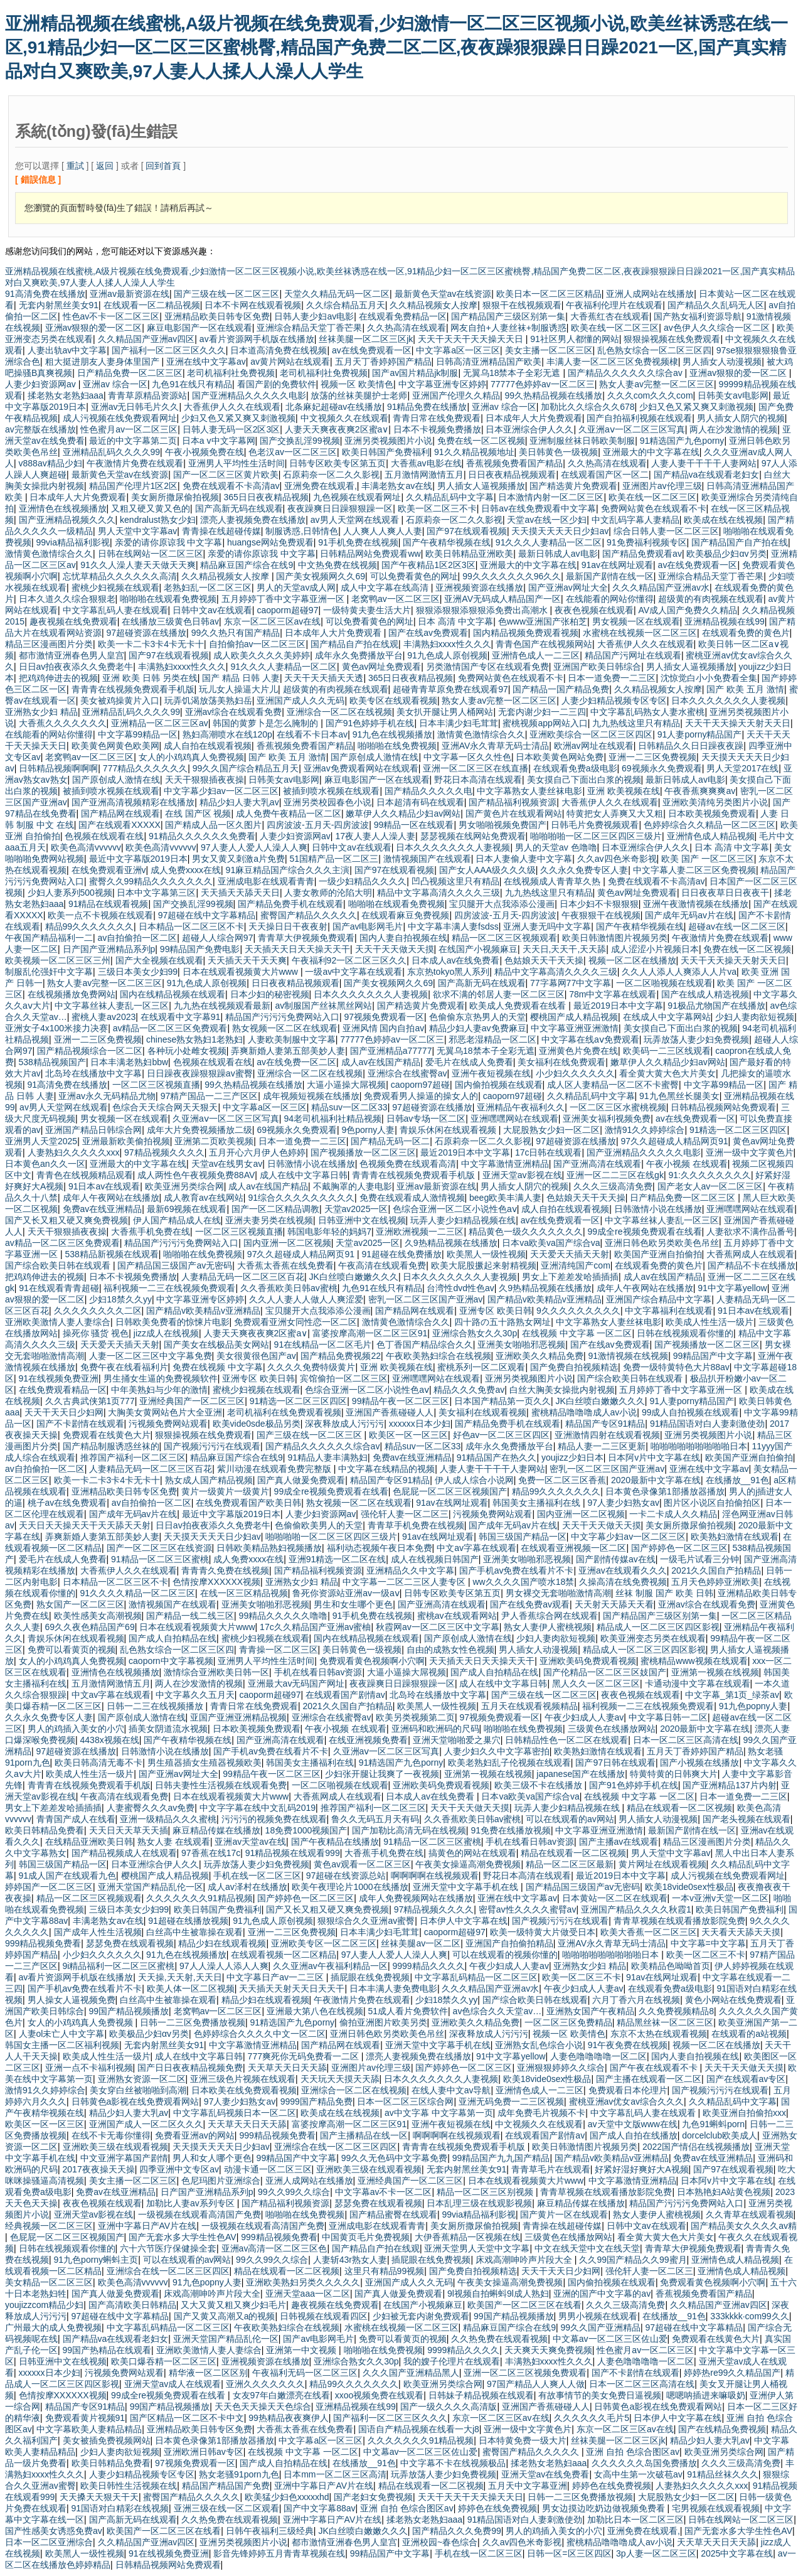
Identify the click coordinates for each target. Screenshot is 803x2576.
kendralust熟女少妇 (158, 520)
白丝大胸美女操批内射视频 (562, 1390)
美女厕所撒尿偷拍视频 (175, 497)
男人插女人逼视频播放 (481, 486)
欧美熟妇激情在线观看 (735, 1537)
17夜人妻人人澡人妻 (375, 836)
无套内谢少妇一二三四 (542, 712)
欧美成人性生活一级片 (709, 1322)
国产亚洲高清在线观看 (597, 1164)
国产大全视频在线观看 (159, 960)
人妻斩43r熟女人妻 (350, 2260)
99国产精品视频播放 (129, 2011)
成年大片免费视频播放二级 (199, 1130)
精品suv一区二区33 (349, 1107)
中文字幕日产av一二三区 (276, 1977)
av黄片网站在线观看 (290, 362)
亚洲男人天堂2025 (41, 1141)
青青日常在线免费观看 (437, 418)
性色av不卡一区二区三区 (111, 316)
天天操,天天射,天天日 (180, 1977)
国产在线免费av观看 (530, 1604)
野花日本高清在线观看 (478, 780)
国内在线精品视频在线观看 (172, 994)
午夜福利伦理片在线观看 (614, 305)
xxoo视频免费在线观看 (379, 2395)
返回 (105, 166)
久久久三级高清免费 (612, 1186)
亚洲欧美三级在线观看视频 (115, 2147)
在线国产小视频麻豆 (478, 949)
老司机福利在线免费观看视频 (284, 1412)
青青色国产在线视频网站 (544, 644)
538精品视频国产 (52, 1062)
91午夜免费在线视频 (628, 2045)
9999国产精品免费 (316, 2101)
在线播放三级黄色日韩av (170, 621)
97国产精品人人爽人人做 (536, 2384)
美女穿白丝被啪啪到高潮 (138, 2090)
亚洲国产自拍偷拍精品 (509, 1943)
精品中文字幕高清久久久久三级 (438, 893)
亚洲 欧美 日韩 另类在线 (150, 678)
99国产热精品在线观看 (107, 2350)
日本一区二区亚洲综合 (49, 2542)
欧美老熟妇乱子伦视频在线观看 (509, 1763)
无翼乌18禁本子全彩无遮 (513, 373)
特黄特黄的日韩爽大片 (674, 1774)
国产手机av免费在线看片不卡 (516, 1570)
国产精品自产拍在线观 (354, 644)
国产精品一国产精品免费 (561, 689)
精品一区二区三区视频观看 (504, 938)
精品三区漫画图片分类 (49, 644)
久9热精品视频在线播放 (451, 1243)
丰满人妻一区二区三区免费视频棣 (612, 362)
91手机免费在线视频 (358, 542)
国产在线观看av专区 (746, 2079)
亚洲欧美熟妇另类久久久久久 (303, 2282)
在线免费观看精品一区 (63, 1390)
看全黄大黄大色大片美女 (667, 1073)
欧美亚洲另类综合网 (184, 1186)
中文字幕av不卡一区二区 (383, 2192)
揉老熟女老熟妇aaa (66, 395)
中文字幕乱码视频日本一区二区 (234, 2113)
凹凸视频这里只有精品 (455, 881)
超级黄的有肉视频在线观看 (710, 599)
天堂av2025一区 (356, 1209)
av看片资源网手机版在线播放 (256, 339)
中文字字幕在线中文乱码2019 (257, 1808)
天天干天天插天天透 (323, 678)
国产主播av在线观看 (619, 1842)
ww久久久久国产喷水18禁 (523, 1582)
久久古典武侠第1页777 (90, 1401)
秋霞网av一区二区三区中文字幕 (437, 1627)
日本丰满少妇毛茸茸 (458, 723)
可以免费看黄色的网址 (414, 576)
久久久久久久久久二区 (98, 1311)
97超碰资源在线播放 (147, 633)
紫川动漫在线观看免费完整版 (275, 1469)
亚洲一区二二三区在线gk (615, 1175)
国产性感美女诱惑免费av (53, 2531)
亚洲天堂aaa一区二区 (307, 2294)
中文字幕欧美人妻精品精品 (89, 2429)
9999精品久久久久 (428, 1966)
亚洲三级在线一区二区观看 (226, 2508)
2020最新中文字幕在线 (656, 1480)
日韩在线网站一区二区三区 (150, 554)
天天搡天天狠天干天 (99, 2497)
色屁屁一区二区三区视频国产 (450, 1491)
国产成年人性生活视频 (98, 1932)
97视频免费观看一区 (384, 1017)
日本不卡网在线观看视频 (253, 305)
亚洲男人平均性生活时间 (236, 463)
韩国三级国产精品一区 (522, 1537)
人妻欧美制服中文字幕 (292, 1039)
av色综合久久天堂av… (497, 2011)
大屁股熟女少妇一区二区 (551, 1130)
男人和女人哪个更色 (212, 2158)
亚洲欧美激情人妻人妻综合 (57, 1322)
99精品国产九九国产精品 (501, 2158)
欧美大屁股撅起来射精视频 (483, 1265)
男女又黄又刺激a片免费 (238, 859)
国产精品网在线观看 (120, 813)
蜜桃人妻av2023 (104, 1017)
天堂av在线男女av (227, 1164)
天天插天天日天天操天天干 (297, 949)
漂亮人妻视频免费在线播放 (253, 520)
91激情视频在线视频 (628, 1356)
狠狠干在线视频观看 (521, 305)
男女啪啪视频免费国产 (502, 825)
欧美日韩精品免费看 (44, 1830)
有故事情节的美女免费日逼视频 (599, 2395)
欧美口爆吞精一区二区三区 (163, 2361)
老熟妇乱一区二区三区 (208, 587)
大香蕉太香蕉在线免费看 (285, 1265)
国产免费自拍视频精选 (574, 1367)
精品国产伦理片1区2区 (133, 486)
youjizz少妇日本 (572, 1457)
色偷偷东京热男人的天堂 (477, 1017)
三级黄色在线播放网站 (612, 1729)
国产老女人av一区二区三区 (710, 1186)
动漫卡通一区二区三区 (268, 2169)
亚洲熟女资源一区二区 (142, 2079)
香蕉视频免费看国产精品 (514, 463)
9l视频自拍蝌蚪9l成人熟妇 (498, 2294)
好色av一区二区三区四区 (501, 1435)
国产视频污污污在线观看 (212, 1446)
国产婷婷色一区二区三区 (679, 1548)
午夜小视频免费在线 (204, 452)
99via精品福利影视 (73, 542)
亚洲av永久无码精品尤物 (107, 1096)
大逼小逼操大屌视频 (346, 1085)
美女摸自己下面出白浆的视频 (584, 780)
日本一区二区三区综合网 (405, 2101)
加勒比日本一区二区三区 (635, 2519)
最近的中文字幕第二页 (133, 441)
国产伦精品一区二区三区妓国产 (604, 1672)
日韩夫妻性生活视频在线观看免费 (221, 1785)
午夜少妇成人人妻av (584, 1717)
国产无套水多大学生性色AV (183, 2237)
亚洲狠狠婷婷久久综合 (561, 2068)
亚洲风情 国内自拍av (384, 1028)
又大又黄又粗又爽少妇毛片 (233, 2305)
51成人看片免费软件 (408, 2011)
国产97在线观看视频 (467, 531)
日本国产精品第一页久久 (502, 1401)
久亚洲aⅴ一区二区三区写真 (631, 429)
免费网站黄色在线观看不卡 (653, 508)
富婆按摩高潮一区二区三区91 (370, 1333)
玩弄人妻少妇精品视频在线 (463, 1220)
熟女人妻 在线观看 (173, 1842)
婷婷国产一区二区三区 (49, 1887)
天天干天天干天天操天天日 (472, 339)
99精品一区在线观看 (414, 825)
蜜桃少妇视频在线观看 (115, 587)
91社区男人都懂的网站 (574, 339)
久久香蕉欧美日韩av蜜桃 (289, 1288)
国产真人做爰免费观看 (301, 1480)
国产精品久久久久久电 (428, 791)
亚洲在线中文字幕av (206, 362)
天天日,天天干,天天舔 (565, 949)
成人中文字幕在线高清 (386, 587)
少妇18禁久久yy (120, 1299)
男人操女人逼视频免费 (71, 2000)
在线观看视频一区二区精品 (283, 1955)
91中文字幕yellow (732, 1288)
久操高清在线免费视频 (623, 1582)
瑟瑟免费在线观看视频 (130, 1943)
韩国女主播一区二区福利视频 (62, 2045)
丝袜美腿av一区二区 (420, 1943)
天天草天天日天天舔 (287, 2068)
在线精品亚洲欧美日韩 (89, 1842)
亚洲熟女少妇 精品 (41, 712)
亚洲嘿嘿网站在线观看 (514, 1119)
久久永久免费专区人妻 (584, 870)
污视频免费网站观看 (168, 1424)
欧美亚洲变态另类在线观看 (653, 1638)
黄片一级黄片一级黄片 (225, 1491)
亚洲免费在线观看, (320, 486)
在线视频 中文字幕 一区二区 (577, 1333)
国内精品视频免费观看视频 (525, 633)
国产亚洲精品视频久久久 (67, 520)
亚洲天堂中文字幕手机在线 (467, 1887)
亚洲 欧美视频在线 (623, 791)
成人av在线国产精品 (381, 1062)
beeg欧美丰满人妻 (505, 1198)
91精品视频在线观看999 (292, 1853)
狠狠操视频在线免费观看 (672, 339)
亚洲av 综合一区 (115, 384)
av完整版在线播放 (40, 429)
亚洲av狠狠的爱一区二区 (93, 328)
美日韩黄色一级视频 (558, 452)
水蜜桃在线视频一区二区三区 (640, 633)
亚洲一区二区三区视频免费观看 (525, 2373)
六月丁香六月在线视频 (636, 2000)
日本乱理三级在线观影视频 (479, 2203)
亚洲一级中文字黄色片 (750, 1152)
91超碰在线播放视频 (188, 1921)
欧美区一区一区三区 (408, 1435)
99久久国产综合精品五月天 (246, 768)
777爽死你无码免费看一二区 (304, 2056)
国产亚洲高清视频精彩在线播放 (133, 802)
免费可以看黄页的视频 (71, 1650)
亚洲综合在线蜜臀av (407, 1073)
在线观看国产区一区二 (605, 475)
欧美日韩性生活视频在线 (128, 2486)
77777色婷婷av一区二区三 (543, 384)
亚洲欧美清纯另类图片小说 (715, 802)
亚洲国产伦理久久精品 (456, 395)
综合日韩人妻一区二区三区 (666, 531)
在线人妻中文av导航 (451, 2090)
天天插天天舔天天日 (240, 893)
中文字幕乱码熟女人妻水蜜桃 (647, 712)
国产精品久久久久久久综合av (626, 373)
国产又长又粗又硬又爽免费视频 (66, 1220)
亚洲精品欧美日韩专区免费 (217, 316)
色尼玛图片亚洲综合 (220, 2181)
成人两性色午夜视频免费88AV (196, 1175)
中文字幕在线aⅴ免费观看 (590, 1039)
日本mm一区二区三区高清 (335, 2474)
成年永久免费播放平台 (359, 655)
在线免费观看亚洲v (109, 870)
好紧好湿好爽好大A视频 (641, 2169)
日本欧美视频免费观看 (712, 813)
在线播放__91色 (737, 1480)
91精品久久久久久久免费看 (202, 836)
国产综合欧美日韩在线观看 (59, 1265)
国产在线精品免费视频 (722, 2429)
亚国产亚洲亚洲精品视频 (238, 1717)
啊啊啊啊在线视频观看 (435, 1875)
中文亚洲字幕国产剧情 (124, 2158)
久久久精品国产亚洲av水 (661, 587)
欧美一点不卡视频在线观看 (100, 915)
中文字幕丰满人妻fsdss (453, 926)
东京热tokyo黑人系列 (448, 972)
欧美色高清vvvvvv (86, 847)
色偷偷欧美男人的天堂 (319, 1525)
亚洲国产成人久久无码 (300, 700)
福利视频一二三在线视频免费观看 (169, 1288)
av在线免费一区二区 (296, 1062)
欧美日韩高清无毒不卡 (98, 1763)
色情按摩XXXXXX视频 (216, 1582)
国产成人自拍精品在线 (172, 1638)
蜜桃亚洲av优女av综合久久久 (626, 2101)
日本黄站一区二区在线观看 (614, 1898)
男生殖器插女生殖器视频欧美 (204, 1763)
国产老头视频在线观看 (746, 1819)
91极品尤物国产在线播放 (716, 1006)
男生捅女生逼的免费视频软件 (161, 1378)
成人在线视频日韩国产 (435, 1559)
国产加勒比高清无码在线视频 (409, 1830)
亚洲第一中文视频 (302, 2350)
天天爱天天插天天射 (569, 1254)
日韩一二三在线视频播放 (156, 1706)
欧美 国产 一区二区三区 (707, 859)
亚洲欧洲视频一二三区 (420, 1231)
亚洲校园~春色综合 (439, 2542)
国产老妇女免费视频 (373, 2497)
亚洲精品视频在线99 (724, 621)
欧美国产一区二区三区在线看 (524, 2305)
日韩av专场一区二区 (426, 1119)
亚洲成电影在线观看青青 (266, 881)
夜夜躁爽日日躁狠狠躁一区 (340, 508)
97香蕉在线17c (210, 1853)
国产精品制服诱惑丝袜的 (111, 1446)
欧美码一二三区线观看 (667, 1051)
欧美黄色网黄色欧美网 (115, 746)
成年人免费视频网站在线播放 (416, 1898)
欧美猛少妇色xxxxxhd (287, 2497)
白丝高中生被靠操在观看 (194, 1932)
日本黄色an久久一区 (45, 1164)
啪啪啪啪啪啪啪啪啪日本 (699, 1446)
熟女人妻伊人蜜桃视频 (548, 1627)
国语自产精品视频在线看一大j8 (418, 2429)
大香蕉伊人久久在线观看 (232, 407)
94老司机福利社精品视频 (332, 1119)
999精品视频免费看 (43, 1943)
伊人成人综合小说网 (474, 1480)
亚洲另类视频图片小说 (388, 441)
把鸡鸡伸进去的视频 (58, 678)
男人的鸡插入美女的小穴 (76, 1729)
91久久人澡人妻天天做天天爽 (138, 565)
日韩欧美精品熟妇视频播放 (269, 1548)
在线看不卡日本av (312, 734)
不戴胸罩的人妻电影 (352, 1186)
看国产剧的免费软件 (276, 384)
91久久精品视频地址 (474, 452)
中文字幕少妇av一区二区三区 (221, 791)
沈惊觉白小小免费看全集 (709, 678)
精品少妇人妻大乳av (239, 802)
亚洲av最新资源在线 (129, 294)
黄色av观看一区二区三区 (362, 1864)
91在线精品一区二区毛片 (323, 1344)
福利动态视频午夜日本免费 (379, 1548)
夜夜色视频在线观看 (594, 610)
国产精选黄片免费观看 (573, 486)
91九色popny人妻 (753, 1706)
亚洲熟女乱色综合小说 (539, 2045)
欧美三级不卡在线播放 (539, 1785)
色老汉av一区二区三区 (292, 452)
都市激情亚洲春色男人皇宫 (71, 655)
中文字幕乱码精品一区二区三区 (476, 1977)
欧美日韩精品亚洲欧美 (469, 554)
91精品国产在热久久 (497, 1457)
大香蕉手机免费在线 (150, 1231)
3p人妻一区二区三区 (656, 2553)
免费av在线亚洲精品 (102, 1209)
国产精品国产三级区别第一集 (508, 316)
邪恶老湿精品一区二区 (492, 1039)
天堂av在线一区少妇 (547, 520)
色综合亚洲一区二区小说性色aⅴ (455, 1209)
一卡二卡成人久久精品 (673, 1514)
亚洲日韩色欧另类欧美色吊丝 (662, 1243)
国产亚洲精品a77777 (391, 1051)
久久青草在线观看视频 (750, 2214)
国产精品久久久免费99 (456, 2531)
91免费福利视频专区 (647, 542)
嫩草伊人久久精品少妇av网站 (403, 813)
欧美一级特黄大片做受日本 (542, 1932)
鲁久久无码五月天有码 (375, 1819)
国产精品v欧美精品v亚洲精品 (544, 1299)
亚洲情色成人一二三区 (536, 655)
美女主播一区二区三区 (549, 350)
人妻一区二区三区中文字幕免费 (150, 1356)
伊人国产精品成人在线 (177, 1220)
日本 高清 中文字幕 (455, 621)
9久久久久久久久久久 (578, 1311)
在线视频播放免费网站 (71, 994)
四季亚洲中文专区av (179, 2169)
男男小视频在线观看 (597, 2316)
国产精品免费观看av (642, 554)
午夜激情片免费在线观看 (135, 463)
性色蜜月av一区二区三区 (129, 429)
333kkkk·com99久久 (749, 2316)
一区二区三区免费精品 (568, 2022)
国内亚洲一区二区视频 (287, 1243)
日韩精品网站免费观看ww (370, 554)
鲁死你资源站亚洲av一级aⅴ (346, 1593)
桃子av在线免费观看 (67, 1503)
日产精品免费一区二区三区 (130, 373)
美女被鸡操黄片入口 (119, 700)
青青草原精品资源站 (147, 395)
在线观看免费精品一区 (403, 316)
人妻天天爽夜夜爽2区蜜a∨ (337, 429)
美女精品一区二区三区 (49, 2282)
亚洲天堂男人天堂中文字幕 (476, 2248)
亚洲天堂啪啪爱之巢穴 (457, 1740)
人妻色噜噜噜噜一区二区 (598, 2056)
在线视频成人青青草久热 (553, 881)
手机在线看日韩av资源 (318, 1672)
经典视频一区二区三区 (49, 2226)
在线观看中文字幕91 (181, 1017)
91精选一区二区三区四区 (738, 1130)
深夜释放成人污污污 (344, 1424)
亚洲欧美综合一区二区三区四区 (590, 734)
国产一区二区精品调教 (275, 1209)
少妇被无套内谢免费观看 (421, 2316)
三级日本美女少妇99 (138, 972)
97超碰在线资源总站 (346, 1875)
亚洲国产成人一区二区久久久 (146, 2124)
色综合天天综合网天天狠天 (165, 1107)
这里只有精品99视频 (384, 2271)
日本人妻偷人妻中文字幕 (524, 859)
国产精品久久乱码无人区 (715, 305)
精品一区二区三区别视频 (486, 2192)
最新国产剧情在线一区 (610, 576)
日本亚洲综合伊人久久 (529, 429)
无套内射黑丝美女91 (59, 305)
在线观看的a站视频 (749, 2034)
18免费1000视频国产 (306, 1830)
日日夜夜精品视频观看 (512, 475)
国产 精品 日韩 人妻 (241, 678)
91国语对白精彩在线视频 (120, 2508)
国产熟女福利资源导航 (698, 316)
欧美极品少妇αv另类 (726, 554)
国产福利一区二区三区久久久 (169, 350)
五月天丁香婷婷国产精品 (383, 362)
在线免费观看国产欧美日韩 (248, 1503)
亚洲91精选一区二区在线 (337, 1559)
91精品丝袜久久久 (722, 2474)
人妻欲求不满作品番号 (750, 1231)
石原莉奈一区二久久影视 (331, 475)
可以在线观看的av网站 (570, 1819)
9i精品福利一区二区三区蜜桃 (119, 1966)
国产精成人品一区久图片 (213, 825)
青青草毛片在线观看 (550, 2169)
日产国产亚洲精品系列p (109, 949)
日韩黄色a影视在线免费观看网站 (135, 2101)
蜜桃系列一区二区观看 (481, 1367)
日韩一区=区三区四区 (569, 2553)
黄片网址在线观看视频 (662, 1864)
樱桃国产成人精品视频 (574, 1017)
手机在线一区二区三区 (257, 1875)
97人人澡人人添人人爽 (224, 1966)
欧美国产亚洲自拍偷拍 (658, 1254)
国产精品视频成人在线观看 (124, 1853)
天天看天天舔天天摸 (740, 1932)
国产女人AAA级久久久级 (487, 870)
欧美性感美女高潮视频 (98, 1616)
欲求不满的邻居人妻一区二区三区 (499, 994)
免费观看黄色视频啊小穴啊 (372, 1661)
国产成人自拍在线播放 (634, 2135)
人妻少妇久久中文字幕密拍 (497, 1751)
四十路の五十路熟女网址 (502, 1322)
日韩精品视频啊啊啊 (58, 768)
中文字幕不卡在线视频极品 (453, 2463)
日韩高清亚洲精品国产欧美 (488, 362)
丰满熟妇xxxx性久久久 (447, 644)
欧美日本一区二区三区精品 (549, 294)
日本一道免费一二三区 (612, 678)
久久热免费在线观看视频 (499, 2339)
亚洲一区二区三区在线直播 (475, 768)
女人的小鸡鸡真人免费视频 (191, 757)
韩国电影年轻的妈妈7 (329, 1231)
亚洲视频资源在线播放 (479, 587)
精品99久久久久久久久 (89, 926)
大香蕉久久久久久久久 (63, 723)
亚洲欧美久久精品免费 (539, 1356)
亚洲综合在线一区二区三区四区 (335, 2147)
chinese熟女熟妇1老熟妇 (194, 1039)
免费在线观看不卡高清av (231, 486)
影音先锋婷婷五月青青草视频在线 (279, 2553)
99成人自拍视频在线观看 (691, 1412)
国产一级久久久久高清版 (448, 2407)
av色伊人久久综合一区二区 (718, 328)
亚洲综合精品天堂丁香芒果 (309, 328)
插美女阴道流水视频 (168, 1729)
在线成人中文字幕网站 (667, 1017)
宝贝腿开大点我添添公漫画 (502, 904)
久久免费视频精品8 (676, 2011)
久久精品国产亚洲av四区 (146, 339)
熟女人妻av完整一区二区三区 (656, 384)
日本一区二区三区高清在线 (685, 1740)
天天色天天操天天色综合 (263, 2407)
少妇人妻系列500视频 (70, 893)
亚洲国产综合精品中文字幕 (658, 1299)
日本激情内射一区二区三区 (551, 497)
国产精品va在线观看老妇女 (707, 475)
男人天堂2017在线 (742, 768)
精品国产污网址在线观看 (633, 655)
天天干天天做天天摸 (394, 949)
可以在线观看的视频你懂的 (505, 1955)
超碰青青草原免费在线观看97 (450, 689)
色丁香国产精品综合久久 (424, 1344)
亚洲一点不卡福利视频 (89, 2068)
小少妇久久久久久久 (575, 1073)
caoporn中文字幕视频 (171, 1661)
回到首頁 (163, 166)
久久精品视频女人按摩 (433, 305)
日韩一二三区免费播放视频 (192, 2022)
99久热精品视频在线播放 (554, 395)
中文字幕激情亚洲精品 (505, 1164)
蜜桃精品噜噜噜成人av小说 (584, 1412)
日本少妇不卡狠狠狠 (599, 904)
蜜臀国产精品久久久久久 (308, 915)
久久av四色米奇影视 (617, 859)
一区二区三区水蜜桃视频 (618, 1107)
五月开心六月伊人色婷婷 (257, 1152)
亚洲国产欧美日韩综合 (597, 667)
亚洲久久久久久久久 (265, 2384)
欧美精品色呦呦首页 (670, 1966)
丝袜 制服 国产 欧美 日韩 (664, 1593)
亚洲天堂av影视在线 (522, 1175)
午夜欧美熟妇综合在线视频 (438, 1356)
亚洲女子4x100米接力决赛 (56, 1028)
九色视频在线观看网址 (357, 497)
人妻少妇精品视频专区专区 (614, 700)
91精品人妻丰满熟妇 (327, 1457)
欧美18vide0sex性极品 (689, 1887)
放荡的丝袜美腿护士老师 (359, 395)
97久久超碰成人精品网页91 (674, 1141)
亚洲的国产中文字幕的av (602, 2294)
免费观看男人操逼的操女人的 (421, 1096)
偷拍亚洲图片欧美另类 (383, 2022)
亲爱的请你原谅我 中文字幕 (169, 542)
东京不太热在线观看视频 (658, 2034)
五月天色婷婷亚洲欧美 (715, 1582)
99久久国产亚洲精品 (600, 2327)
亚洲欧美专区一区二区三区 (323, 1943)
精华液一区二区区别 (208, 2373)
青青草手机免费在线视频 (416, 1525)
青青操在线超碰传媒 (221, 531)
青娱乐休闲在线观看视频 (449, 1130)
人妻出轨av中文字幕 (67, 350)
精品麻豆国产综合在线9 (246, 565)
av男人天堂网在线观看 (356, 520)
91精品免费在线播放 (427, 407)
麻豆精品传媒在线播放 (216, 1830)
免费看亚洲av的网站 (195, 2135)
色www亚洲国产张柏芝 (542, 621)
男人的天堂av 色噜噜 (556, 847)
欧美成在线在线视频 (723, 520)
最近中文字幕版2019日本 (138, 859)
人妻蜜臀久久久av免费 (151, 1808)
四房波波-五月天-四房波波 (318, 825)
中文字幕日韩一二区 (668, 1717)
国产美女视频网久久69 (320, 576)
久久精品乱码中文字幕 (450, 497)
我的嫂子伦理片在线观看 (451, 2361)
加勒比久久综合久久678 (587, 407)
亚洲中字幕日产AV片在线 (147, 2226)
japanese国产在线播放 (580, 1774)
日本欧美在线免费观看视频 (244, 2090)
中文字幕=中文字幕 (708, 1943)
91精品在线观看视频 (108, 904)
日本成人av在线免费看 (456, 960)
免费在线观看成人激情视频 (412, 1198)
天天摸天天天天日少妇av (560, 531)
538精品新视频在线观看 (111, 1254)
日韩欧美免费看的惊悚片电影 (172, 1322)
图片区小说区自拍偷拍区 (712, 1503)
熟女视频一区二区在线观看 (285, 1028)
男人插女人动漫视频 (722, 362)
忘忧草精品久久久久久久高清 (120, 576)
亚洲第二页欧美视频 (213, 1141)
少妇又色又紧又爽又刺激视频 (696, 407)
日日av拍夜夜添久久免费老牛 (76, 667)
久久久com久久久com (650, 395)
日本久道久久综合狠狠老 (67, 599)
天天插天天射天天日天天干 (291, 1988)
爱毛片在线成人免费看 (469, 1062)
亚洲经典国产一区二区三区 (192, 1401)
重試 (75, 166)
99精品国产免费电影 (200, 949)
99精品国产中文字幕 (713, 1356)
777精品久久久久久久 (145, 768)
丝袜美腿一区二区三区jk (366, 339)
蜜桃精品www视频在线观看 (694, 1661)
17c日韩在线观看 (548, 1152)
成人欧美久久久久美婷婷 (261, 655)
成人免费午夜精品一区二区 (288, 813)
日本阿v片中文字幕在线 (654, 1457)
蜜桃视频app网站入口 (545, 723)
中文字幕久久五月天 (195, 1695)
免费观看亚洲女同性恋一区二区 (295, 1322)
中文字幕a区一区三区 (458, 350)
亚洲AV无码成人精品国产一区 (502, 599)
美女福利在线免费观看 (561, 1062)
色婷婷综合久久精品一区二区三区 (709, 825)
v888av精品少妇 (50, 463)
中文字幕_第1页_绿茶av (732, 1695)
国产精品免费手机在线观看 (290, 904)
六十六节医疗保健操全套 (168, 2248)
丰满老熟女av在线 (396, 486)
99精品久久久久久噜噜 (283, 1616)
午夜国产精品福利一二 (49, 938)
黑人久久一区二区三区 (596, 1683)
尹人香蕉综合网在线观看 (549, 1616)
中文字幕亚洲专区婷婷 (442, 384)
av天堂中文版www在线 (633, 2124)
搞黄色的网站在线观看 (472, 1853)
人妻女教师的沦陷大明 (328, 893)
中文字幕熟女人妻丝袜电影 (529, 791)
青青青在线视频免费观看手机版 (133, 689)
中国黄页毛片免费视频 (366, 2237)
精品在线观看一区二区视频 (679, 1808)
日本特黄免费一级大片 (522, 2440)
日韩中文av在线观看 (212, 610)
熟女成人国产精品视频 (209, 1480)
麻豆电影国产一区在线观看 (199, 328)
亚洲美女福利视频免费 (607, 1119)
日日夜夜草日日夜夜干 (725, 893)
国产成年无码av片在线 (689, 915)
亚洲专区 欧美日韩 (495, 1311)
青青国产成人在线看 (75, 1819)
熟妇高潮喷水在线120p (227, 734)
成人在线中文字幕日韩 (304, 1175)
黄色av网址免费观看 (382, 667)
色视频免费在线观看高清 (407, 1164)
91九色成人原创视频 (447, 655)
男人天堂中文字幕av (138, 531)
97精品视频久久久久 (164, 1152)
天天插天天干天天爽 (247, 960)
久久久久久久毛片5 (591, 2418)
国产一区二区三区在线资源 (159, 1548)
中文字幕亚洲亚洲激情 (575, 1028)
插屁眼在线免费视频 (370, 1977)
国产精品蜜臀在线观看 (393, 2214)
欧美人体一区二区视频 (191, 1988)
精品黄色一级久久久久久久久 (526, 1231)
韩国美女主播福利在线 (537, 1503)
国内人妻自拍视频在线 (403, 938)
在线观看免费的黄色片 (746, 633)
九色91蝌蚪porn (713, 2124)
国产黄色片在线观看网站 (513, 813)
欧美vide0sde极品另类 (256, 1424)
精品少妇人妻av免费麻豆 (477, 1028)
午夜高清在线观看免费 (382, 1265)
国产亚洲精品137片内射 (729, 1785)
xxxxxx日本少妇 (419, 1424)
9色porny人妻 (368, 1130)
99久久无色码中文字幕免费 (394, 2158)
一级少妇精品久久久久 (363, 881)
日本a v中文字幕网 (218, 441)
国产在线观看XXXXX (119, 825)
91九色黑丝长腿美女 (679, 1096)
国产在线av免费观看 (428, 633)
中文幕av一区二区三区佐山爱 (610, 2339)
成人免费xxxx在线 (186, 870)
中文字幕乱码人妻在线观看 (115, 610)
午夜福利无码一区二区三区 (305, 2373)
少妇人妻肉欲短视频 (754, 1017)
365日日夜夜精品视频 (265, 497)
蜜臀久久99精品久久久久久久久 (151, 881)
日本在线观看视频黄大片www (241, 972)
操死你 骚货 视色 (96, 1333)
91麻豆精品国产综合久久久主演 (288, 870)
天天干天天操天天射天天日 (737, 723)
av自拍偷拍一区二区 (138, 938)
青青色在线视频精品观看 (84, 1175)
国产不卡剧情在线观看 (80, 1424)
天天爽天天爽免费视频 (548, 2350)
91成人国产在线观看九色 (68, 1875)
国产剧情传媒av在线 (616, 1559)
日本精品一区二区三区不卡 (191, 926)
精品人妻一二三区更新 (602, 1446)
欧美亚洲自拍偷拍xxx (744, 2113)
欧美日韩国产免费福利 (386, 452)
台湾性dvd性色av (460, 1288)
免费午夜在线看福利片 (124, 1367)
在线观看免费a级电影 (575, 768)
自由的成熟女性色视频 (450, 1650)
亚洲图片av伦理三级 (662, 486)
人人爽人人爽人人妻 (382, 531)
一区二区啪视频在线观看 (664, 983)
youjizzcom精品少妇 (44, 2305)
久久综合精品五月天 (345, 305)
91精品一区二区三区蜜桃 (160, 1559)
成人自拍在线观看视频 (208, 746)
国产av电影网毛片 (367, 926)
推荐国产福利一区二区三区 (133, 1457)
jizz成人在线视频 (166, 1333)
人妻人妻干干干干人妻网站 (704, 463)
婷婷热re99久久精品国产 (732, 2373)
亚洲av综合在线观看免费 (233, 712)
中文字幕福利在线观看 (669, 1311)
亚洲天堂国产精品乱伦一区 (150, 1887)
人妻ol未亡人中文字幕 (62, 2034)
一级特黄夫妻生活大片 (367, 610)
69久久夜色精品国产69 (90, 1627)
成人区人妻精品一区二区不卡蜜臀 (613, 1085)
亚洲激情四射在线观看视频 (607, 1435)
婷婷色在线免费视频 (611, 2486)
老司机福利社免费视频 (231, 373)
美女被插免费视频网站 (107, 2440)
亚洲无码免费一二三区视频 (511, 2101)
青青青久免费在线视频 (225, 1570)
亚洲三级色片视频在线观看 (242, 2079)
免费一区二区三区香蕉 (562, 1480)
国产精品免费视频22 (340, 1356)
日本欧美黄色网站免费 (560, 757)
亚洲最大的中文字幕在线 (651, 452)
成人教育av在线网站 (203, 1198)
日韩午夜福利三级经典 (270, 2531)
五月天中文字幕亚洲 (527, 2486)
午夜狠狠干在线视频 (601, 915)
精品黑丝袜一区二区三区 (665, 2022)
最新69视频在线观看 (187, 1209)
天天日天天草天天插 (128, 1830)
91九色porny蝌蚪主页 (96, 2260)
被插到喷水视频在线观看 (111, 791)
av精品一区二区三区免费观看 (170, 1028)
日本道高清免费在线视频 (278, 350)
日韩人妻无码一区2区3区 (231, 429)
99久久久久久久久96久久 (511, 576)
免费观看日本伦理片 (627, 2090)
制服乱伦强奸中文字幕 (49, 972)
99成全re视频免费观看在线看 (645, 1231)
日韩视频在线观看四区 (324, 2316)
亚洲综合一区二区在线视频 (339, 712)
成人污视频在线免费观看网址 (120, 418)
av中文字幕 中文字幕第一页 (439, 2113)
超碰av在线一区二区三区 (736, 926)
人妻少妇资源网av (41, 384)
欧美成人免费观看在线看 (518, 1006)
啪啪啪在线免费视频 (397, 746)
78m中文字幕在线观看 (612, 994)
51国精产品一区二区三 (334, 859)
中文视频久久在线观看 (344, 418)
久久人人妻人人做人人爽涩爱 (306, 1299)
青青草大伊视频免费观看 (306, 938)
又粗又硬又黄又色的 (150, 508)
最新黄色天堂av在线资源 (443, 294)
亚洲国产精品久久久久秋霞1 (636, 1909)
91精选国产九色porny (682, 441)
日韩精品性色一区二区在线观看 (566, 1740)
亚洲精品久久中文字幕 (410, 1570)
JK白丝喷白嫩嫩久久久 (353, 1277)
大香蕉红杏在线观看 (609, 316)
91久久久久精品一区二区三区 (138, 1593)
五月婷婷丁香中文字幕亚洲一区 (284, 599)
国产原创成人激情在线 (374, 757)
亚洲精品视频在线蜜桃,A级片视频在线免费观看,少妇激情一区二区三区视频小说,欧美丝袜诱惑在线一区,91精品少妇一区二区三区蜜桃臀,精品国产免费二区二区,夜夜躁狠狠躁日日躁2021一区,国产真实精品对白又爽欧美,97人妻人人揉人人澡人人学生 (396, 47)
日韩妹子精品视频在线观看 (481, 2395)
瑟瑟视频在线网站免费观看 (473, 836)
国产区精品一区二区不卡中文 (187, 2418)
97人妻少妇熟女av (623, 1503)
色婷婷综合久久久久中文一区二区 (260, 2034)
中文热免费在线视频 (337, 565)
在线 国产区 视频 (198, 813)
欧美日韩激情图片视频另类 (614, 938)
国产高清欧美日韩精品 (132, 2305)
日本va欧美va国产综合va (551, 1243)
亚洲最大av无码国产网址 (296, 1683)
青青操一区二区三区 (278, 1650)
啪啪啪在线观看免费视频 (168, 599)
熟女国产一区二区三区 (80, 1604)
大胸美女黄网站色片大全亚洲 (165, 1412)
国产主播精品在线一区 (364, 2135)
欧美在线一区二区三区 (615, 328)
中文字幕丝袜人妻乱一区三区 (112, 1006)
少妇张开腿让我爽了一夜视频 (382, 1774)
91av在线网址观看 (617, 565)
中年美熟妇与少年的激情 (159, 1390)
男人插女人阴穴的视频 (741, 418)
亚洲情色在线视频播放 (63, 508)
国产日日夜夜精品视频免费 (190, 2068)
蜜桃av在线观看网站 (457, 1616)
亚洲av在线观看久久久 (622, 1570)
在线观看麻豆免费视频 (405, 915)
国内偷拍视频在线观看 (499, 1085)
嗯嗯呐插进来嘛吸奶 (705, 2395)
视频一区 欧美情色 (357, 384)
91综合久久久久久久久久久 (301, 1198)
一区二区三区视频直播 (156, 1085)
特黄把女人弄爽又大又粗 (614, 813)
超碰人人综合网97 (217, 938)
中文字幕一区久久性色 (467, 757)
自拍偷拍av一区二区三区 (257, 644)
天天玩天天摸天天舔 (340, 2079)
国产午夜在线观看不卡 (655, 2068)
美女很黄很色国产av (256, 1356)
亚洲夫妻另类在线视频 (269, 1220)
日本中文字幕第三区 (156, 893)
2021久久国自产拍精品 (716, 1570)
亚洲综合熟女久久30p (474, 1333)
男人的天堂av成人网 (296, 587)
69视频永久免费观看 (662, 768)
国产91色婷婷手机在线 (370, 723)
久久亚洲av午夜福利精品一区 (330, 1966)
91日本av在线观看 (104, 1186)
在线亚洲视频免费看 (368, 1740)
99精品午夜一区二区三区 (401, 1401)
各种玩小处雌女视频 (186, 1051)
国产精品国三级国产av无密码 (174, 1265)
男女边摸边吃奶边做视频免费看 (604, 2508)
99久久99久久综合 (294, 2192)
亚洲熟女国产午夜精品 (590, 2011)
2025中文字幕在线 (737, 2553)
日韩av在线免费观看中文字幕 (538, 508)
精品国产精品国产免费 (226, 2486)
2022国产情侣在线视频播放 (696, 2147)
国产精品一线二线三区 (190, 1616)
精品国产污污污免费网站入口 (282, 1017)
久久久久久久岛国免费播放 (644, 2463)
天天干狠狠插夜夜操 (204, 780)
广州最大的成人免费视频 (53, 2327)
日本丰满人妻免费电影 (393, 1988)
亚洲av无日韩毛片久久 (135, 407)
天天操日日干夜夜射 (287, 926)
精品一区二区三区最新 (570, 1864)
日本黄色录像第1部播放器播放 (665, 1491)
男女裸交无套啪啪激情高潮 (558, 1593)
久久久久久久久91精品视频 (199, 1898)
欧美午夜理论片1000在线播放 (350, 1887)
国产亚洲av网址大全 (568, 587)
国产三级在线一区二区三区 (226, 294)
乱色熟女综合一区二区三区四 (654, 350)
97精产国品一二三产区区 (209, 1096)
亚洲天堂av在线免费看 (545, 2474)
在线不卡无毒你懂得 (111, 2135)
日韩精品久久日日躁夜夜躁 (690, 746)
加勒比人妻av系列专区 (191, 2203)
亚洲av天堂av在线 (250, 1842)
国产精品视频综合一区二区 (89, 1051)
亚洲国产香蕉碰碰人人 (389, 1412)
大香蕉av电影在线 (426, 463)
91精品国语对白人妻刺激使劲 (707, 1424)
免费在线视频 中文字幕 (218, 1367)
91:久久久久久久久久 (709, 1175)
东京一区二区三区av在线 (272, 621)
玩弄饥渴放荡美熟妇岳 (208, 700)
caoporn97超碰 (420, 1085)
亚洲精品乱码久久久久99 (112, 452)
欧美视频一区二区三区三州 (57, 960)
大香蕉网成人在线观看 (750, 1254)
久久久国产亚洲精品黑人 (411, 2373)
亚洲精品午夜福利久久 (521, 1107)
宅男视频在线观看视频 (716, 2508)
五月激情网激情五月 (424, 475)
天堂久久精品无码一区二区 (337, 294)
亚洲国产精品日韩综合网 (93, 1130)
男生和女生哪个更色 (353, 1604)
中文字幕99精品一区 (138, 734)
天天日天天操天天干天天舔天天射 (85, 1525)
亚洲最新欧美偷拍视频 (126, 1141)
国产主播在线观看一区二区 (648, 2079)
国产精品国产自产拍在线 (739, 542)
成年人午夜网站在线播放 (111, 1198)
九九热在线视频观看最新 (222, 1006)
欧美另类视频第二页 (415, 1717)
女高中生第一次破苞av (638, 2474)
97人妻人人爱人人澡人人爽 (254, 847)
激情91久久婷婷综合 (645, 1130)
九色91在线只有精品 (192, 384)
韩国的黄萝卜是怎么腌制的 (267, 723)
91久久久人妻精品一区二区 (549, 542)
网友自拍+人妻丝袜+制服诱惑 (508, 328)
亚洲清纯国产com (575, 1265)
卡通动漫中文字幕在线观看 (697, 1683)
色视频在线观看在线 (104, 836)
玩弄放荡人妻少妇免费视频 (696, 1039)
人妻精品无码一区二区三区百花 (242, 1277)
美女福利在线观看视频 (482, 1412)
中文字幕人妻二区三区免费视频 (694, 870)
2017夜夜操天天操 (99, 2169)
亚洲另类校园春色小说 (327, 802)
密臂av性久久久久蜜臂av (528, 1909)
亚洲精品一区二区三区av (159, 723)
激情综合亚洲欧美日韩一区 (216, 1672)
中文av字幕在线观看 (476, 1548)
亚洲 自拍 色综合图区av (632, 2452)
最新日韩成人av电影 (558, 554)
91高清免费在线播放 (45, 294)
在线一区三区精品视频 (244, 1593)
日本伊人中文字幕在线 (464, 1921)
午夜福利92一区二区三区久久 (349, 960)
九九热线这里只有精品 (636, 723)
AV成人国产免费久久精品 (687, 610)
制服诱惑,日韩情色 (301, 531)
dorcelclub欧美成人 (719, 2135)
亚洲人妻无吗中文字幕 (547, 926)
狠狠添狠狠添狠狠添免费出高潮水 (483, 610)
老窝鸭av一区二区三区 (395, 599)
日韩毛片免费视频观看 (595, 825)
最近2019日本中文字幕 (618, 1006)
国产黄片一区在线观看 (564, 2214)
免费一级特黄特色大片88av (676, 1367)
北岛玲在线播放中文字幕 (93, 1073)
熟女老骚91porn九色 (239, 2474)
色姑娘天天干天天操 (543, 960)
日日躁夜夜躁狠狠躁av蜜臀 (200, 1073)
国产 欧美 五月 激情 (745, 689)
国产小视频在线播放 (699, 1763)
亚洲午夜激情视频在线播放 (695, 904)
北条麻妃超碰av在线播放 (334, 407)
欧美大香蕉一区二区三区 (648, 1932)
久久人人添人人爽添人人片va (679, 972)
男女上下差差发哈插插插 (570, 1277)
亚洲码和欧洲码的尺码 (435, 1729)
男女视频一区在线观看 (636, 621)
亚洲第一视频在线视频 (715, 1672)
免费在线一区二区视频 (481, 441)
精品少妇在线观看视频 (222, 1943)
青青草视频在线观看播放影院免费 (679, 1921)
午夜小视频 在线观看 (687, 1164)
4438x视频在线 (109, 1740)
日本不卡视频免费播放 (437, 429)
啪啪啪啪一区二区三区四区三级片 (596, 836)
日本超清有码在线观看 (420, 802)
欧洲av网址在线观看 (594, 746)
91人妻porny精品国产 (699, 734)
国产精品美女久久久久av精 (744, 2226)
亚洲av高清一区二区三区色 (274, 2248)
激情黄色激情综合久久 (49, 554)
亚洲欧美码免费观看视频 (588, 1661)
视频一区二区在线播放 (632, 960)
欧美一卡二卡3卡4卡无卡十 (151, 644)
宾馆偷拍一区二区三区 (344, 1378)
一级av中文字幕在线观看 (353, 972)
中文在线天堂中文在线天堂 (587, 2248)
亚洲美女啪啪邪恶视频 (521, 1344)
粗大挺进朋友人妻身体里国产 (103, 362)
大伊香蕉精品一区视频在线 (467, 2237)
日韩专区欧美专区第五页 (337, 463)
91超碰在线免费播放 (401, 1254)
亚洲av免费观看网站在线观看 (361, 768)
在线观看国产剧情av (345, 1695)
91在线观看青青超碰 (59, 1288)
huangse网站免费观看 (270, 542)
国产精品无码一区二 (390, 1141)
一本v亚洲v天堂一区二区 (720, 1898)
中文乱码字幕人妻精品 (635, 520)
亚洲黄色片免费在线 (578, 1051)
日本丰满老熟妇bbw (129, 1062)
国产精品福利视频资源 (512, 802)
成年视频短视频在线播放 (311, 1096)
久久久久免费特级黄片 (311, 1367)
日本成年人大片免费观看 (534, 418)
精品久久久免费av (468, 1390)
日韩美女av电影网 (733, 395)
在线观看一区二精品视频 (152, 305)
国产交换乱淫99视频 (300, 441)
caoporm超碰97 (287, 610)
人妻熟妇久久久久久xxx (74, 1152)
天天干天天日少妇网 (64, 1412)
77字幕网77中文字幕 (570, 983)
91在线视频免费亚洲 (59, 1378)
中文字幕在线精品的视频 (386, 1469)
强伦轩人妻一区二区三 (405, 1514)
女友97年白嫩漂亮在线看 (282, 2395)
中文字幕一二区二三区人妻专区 (405, 1582)
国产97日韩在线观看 (615, 1763)
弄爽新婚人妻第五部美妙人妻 (288, 1051)
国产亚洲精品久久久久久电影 (249, 395)
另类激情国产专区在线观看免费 (487, 667)
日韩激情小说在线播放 (311, 1164)
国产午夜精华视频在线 (447, 542)
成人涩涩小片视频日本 (655, 949)
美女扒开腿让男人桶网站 (444, 712)
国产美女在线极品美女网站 (216, 1344)
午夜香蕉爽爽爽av (699, 791)
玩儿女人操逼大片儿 (238, 689)
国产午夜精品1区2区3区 (428, 565)
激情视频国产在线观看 (427, 859)
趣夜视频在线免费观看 (73, 621)
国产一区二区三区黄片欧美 (226, 475)
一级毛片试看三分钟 (699, 1559)
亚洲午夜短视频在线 (491, 1073)
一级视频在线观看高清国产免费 (199, 2214)
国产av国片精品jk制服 (415, 373)
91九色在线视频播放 (393, 734)
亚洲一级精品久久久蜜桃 (168, 1819)
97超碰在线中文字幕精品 (207, 915)
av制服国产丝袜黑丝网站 (323, 1006)
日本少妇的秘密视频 (269, 994)
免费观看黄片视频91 (85, 2418)
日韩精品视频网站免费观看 (723, 1107)
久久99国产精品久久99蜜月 (632, 2260)
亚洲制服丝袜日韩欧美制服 (582, 441)
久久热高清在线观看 (406, 328)
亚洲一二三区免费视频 (652, 757)
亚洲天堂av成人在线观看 (172, 2384)
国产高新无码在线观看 (239, 508)
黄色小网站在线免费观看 (733, 2000)
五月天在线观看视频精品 (529, 1706)
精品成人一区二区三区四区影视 (658, 1627)
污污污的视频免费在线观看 (274, 1819)
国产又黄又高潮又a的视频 (224, 2316)
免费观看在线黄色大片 (107, 1435)
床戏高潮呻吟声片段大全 (525, 2260)
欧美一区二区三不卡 (437, 508)
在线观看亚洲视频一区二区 (573, 1548)
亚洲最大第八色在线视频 (315, 2011)
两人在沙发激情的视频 (733, 429)
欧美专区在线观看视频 (393, 700)
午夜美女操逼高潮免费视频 (468, 1864)
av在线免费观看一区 (372, 350)
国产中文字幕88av (319, 2508)
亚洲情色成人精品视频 (711, 836)
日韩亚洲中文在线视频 (362, 1220)
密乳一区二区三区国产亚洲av (425, 1299)
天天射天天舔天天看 (614, 1604)
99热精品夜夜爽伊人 (288, 2418)
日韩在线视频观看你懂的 (685, 1333)
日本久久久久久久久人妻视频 (728, 700)
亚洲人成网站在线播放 (650, 294)
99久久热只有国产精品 (235, 633)
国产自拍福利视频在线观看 (639, 418)
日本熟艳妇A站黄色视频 (723, 2192)
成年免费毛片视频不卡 (541, 2113)
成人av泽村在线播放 (247, 1887)
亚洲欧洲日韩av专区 (203, 2452)
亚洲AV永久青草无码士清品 (496, 746)
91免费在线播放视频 (511, 1830)
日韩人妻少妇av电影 (314, 316)
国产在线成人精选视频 (705, 994)
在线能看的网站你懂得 (610, 599)
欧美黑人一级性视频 (486, 1254)
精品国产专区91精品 (605, 1424)
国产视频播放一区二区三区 (363, 1152)
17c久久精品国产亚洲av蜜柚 (315, 1627)
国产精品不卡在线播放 (751, 1265)
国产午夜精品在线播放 (335, 1842)
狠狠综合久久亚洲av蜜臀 (366, 1921)
